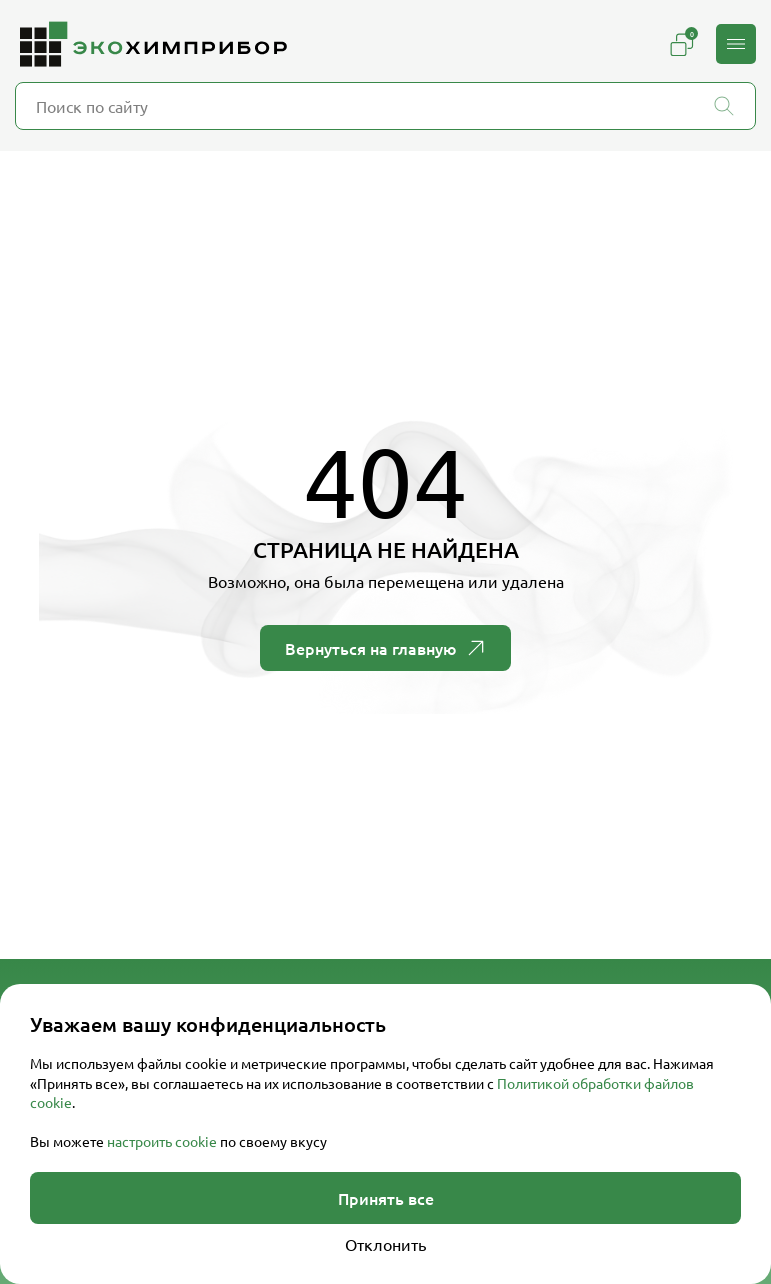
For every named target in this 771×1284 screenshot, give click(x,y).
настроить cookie (162, 1141)
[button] (736, 44)
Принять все (386, 1198)
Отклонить (385, 1244)
